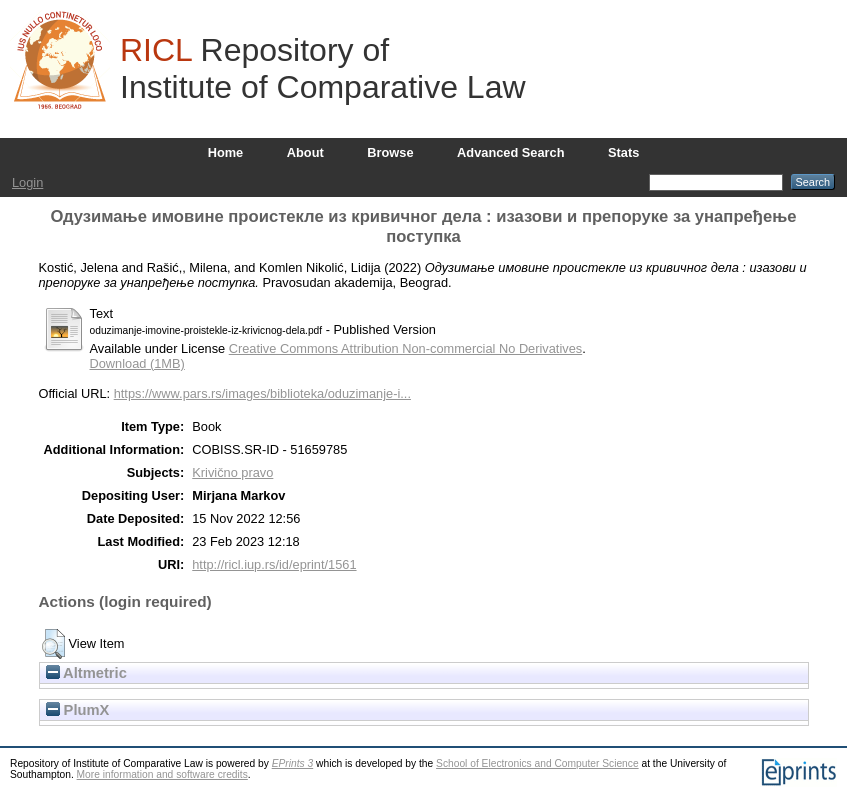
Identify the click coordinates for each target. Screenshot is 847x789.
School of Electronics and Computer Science (537, 763)
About (305, 152)
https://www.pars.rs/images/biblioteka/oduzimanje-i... (262, 393)
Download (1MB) (137, 363)
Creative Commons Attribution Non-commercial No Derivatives (405, 348)
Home (226, 152)
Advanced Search (510, 152)
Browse (390, 152)
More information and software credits (162, 774)
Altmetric (86, 673)
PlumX (78, 710)
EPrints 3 (293, 763)
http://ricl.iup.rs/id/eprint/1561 (274, 564)
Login (27, 182)
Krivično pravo (232, 472)
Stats (623, 152)
